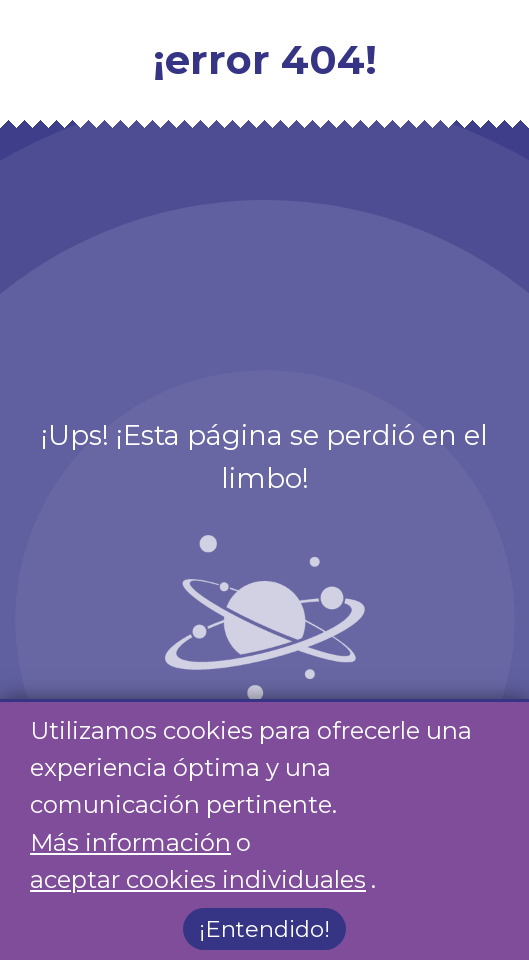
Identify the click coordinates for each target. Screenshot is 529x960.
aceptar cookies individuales (198, 879)
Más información (130, 842)
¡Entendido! (264, 930)
